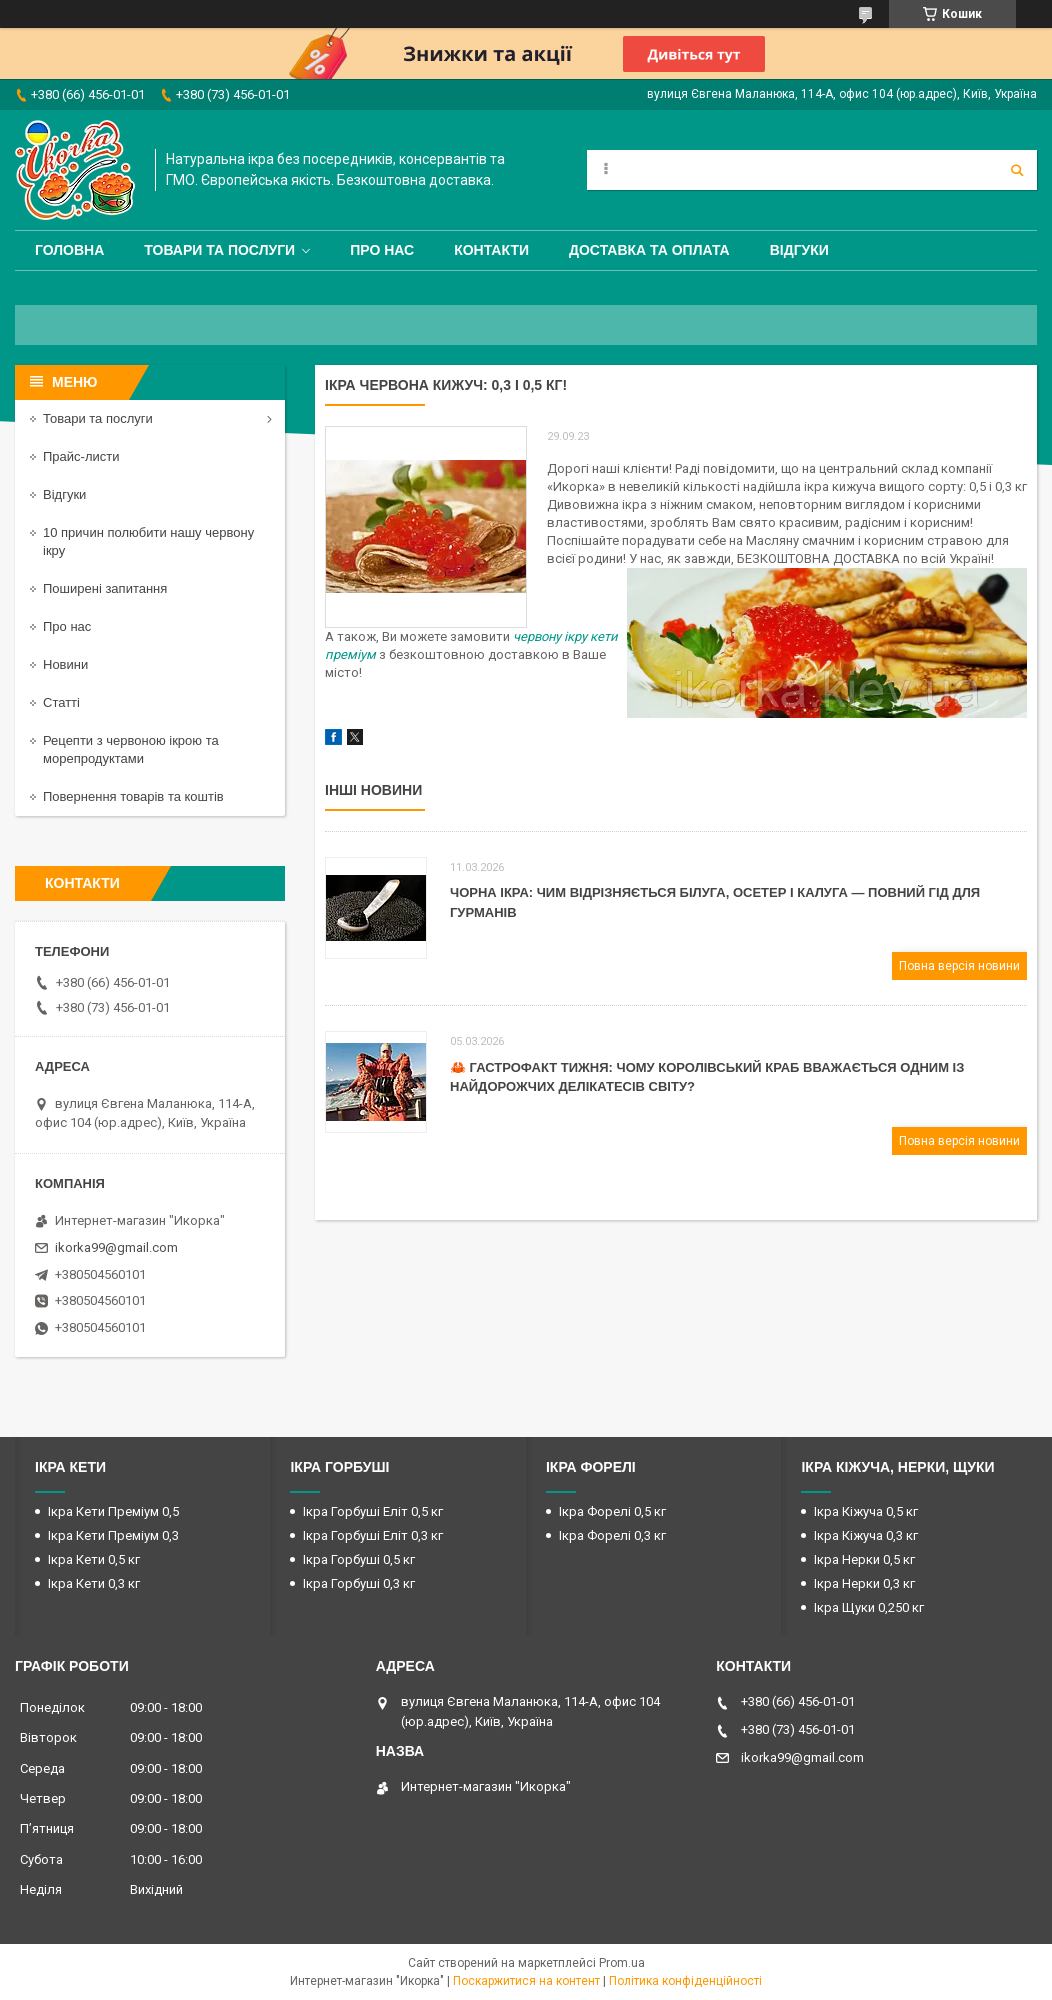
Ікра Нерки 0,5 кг (864, 1559)
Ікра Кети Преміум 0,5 (113, 1511)
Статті (61, 702)
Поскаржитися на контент (526, 1981)
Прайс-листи (81, 456)
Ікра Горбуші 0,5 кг (359, 1559)
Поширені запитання (105, 588)
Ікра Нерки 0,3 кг (864, 1583)
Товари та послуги (219, 250)
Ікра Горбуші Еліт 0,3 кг (373, 1535)
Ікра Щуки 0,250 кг (869, 1607)
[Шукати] (1017, 170)
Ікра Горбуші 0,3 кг (359, 1583)
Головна (69, 250)
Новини (65, 664)
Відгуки (799, 250)
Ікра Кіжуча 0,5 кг (866, 1511)
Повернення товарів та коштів (133, 796)
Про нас (382, 250)
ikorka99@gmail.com (116, 1247)
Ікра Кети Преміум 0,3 (113, 1535)
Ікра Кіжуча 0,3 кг (866, 1535)
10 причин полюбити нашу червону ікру (148, 541)
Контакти (491, 250)
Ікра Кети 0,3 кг (94, 1583)
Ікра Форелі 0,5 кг (612, 1511)
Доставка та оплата (649, 250)
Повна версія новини (959, 966)
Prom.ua (622, 1963)
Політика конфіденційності (685, 1981)
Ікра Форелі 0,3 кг (612, 1535)
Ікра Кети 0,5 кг (94, 1559)
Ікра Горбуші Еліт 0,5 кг (373, 1511)
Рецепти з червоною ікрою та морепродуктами (131, 749)
